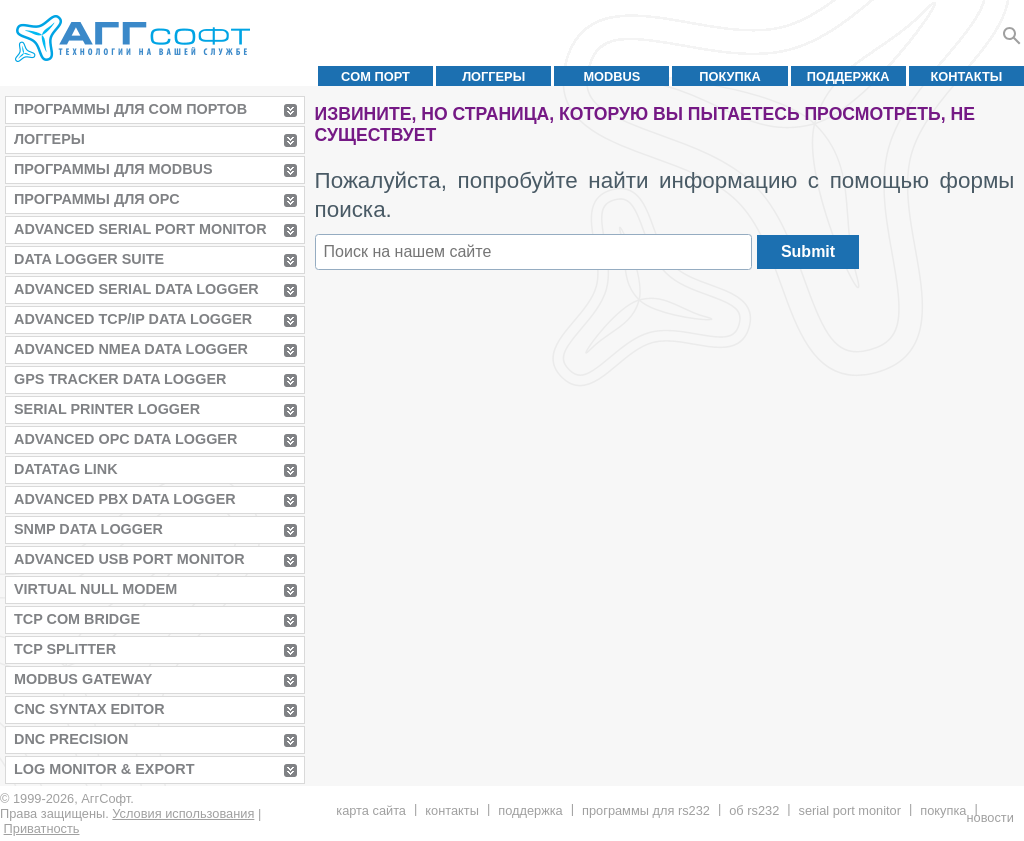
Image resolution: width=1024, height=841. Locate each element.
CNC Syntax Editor (89, 709)
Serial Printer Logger (107, 409)
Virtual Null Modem (95, 589)
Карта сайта (371, 810)
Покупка (730, 76)
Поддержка (848, 76)
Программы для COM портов (130, 109)
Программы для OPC (97, 199)
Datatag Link (66, 469)
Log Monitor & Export (104, 769)
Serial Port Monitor (850, 810)
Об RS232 (754, 810)
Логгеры (493, 76)
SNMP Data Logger (88, 529)
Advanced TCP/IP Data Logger (133, 319)
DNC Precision (71, 739)
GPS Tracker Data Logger (120, 379)
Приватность (42, 828)
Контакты (967, 76)
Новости (989, 817)
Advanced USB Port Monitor (129, 559)
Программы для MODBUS (113, 169)
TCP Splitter (65, 649)
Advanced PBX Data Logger (125, 499)
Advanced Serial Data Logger (136, 289)
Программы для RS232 (646, 810)
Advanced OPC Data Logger (125, 439)
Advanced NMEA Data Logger (131, 349)
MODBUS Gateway (83, 679)
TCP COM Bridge (77, 619)
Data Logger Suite (89, 259)
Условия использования (183, 813)
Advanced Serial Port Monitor (140, 229)
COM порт (375, 76)
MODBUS (611, 76)
